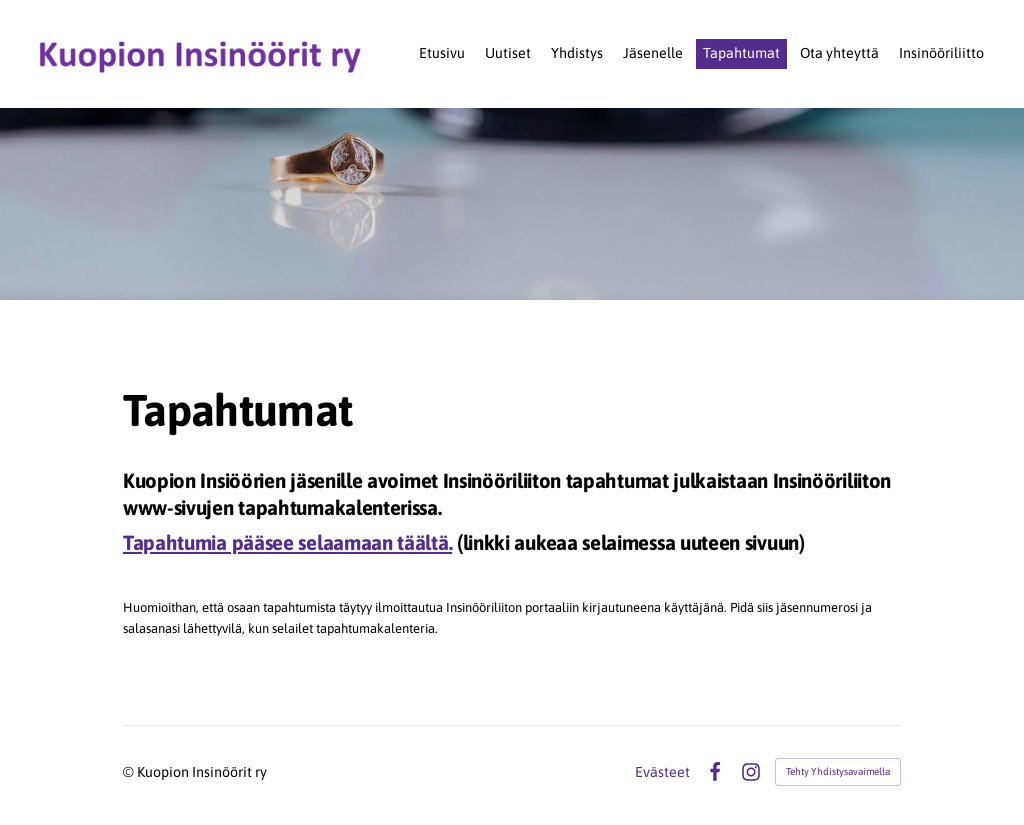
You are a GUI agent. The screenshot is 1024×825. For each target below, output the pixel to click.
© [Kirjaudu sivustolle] (130, 772)
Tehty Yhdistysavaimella (838, 771)
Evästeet (662, 772)
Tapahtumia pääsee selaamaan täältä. (287, 542)
